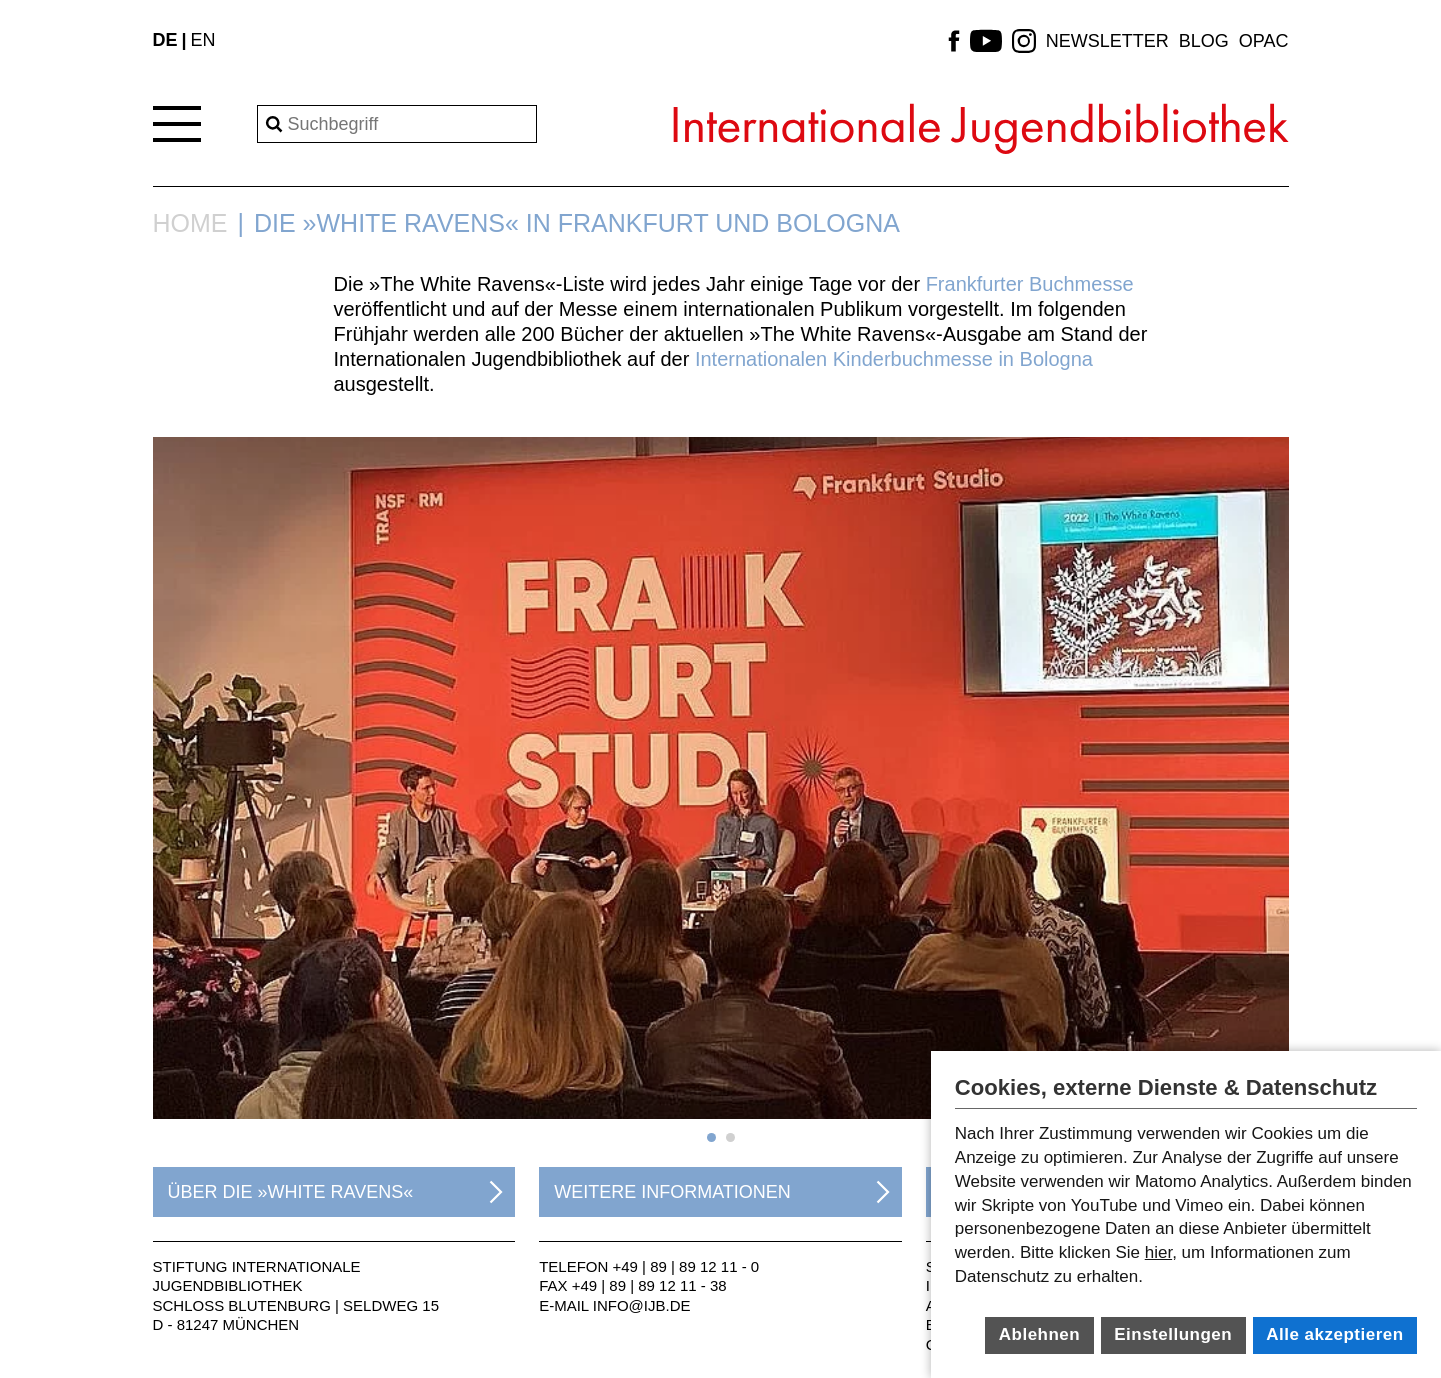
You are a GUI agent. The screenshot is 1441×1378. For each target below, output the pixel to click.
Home (190, 223)
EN (203, 40)
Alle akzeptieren (1334, 1334)
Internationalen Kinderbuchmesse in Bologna (894, 359)
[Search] (397, 124)
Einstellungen (1173, 1334)
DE (165, 40)
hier (1158, 1252)
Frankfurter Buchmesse (1030, 284)
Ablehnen (1039, 1334)
